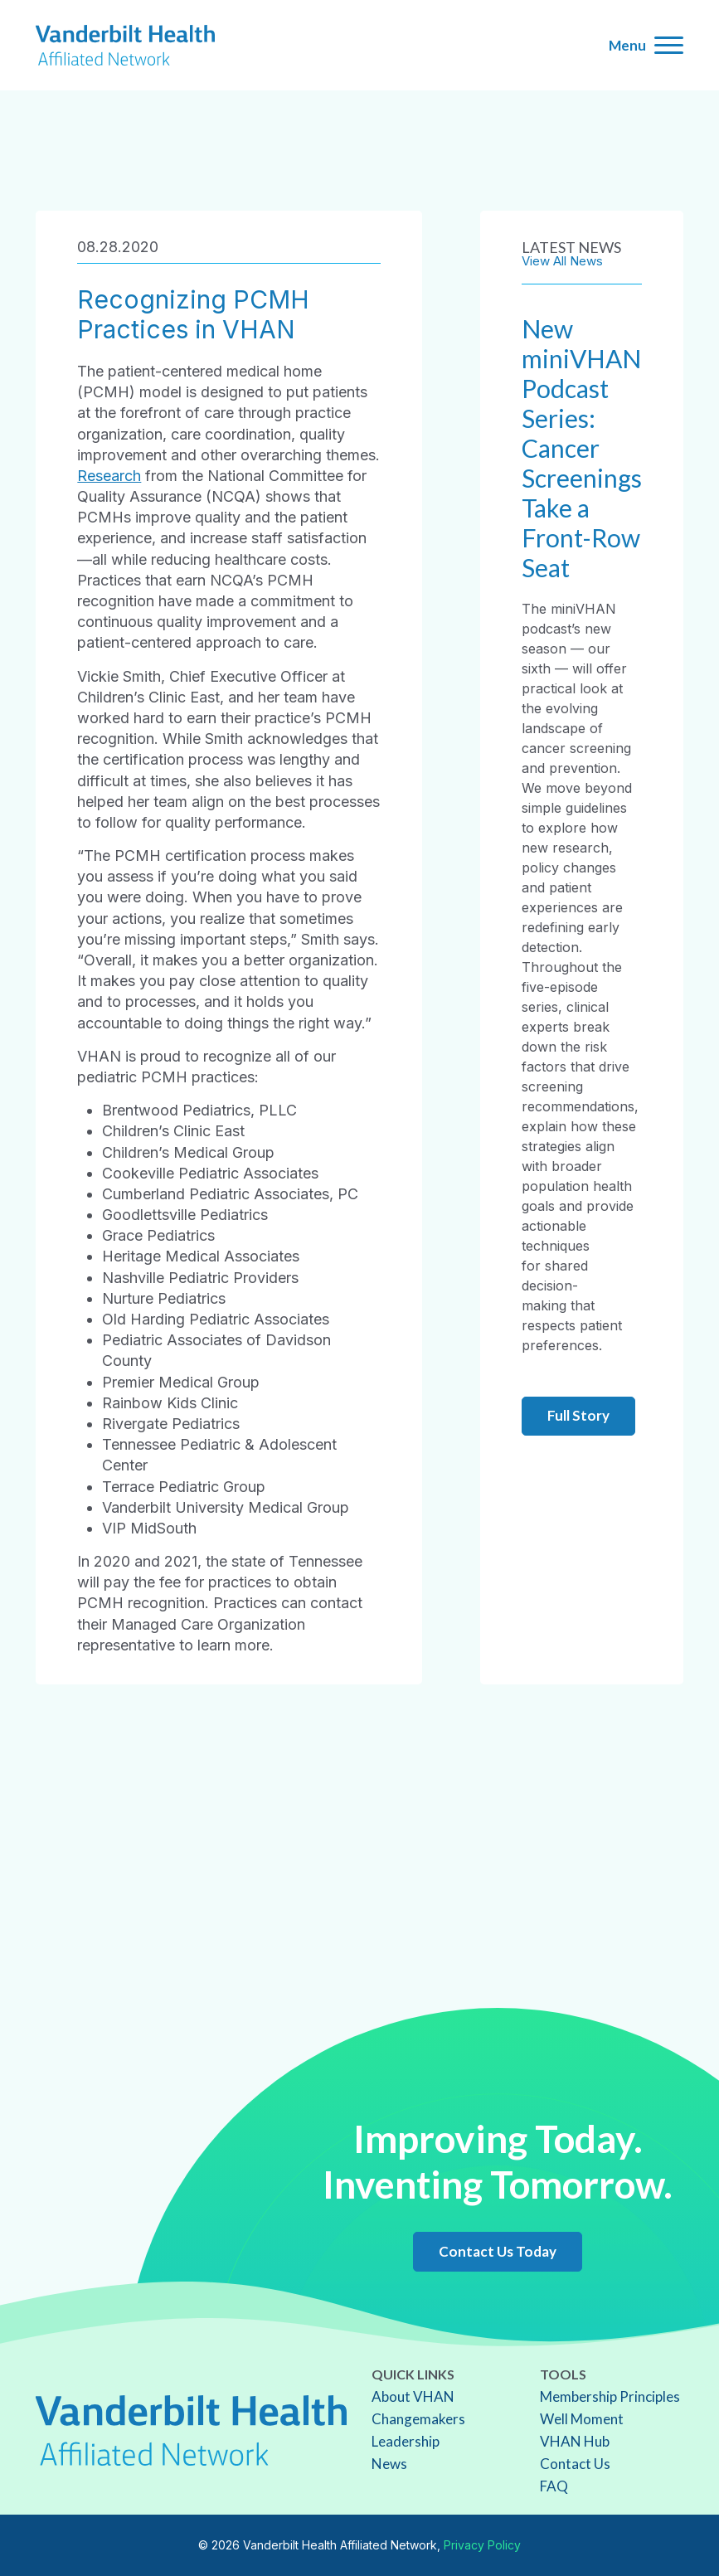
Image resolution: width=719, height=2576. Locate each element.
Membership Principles (610, 2396)
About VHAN (413, 2396)
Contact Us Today (497, 2251)
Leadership (406, 2441)
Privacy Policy (482, 2545)
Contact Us (575, 2464)
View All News (562, 261)
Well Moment (582, 2419)
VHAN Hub (575, 2441)
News (389, 2464)
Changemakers (418, 2419)
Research (109, 475)
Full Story (578, 1415)
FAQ (554, 2486)
